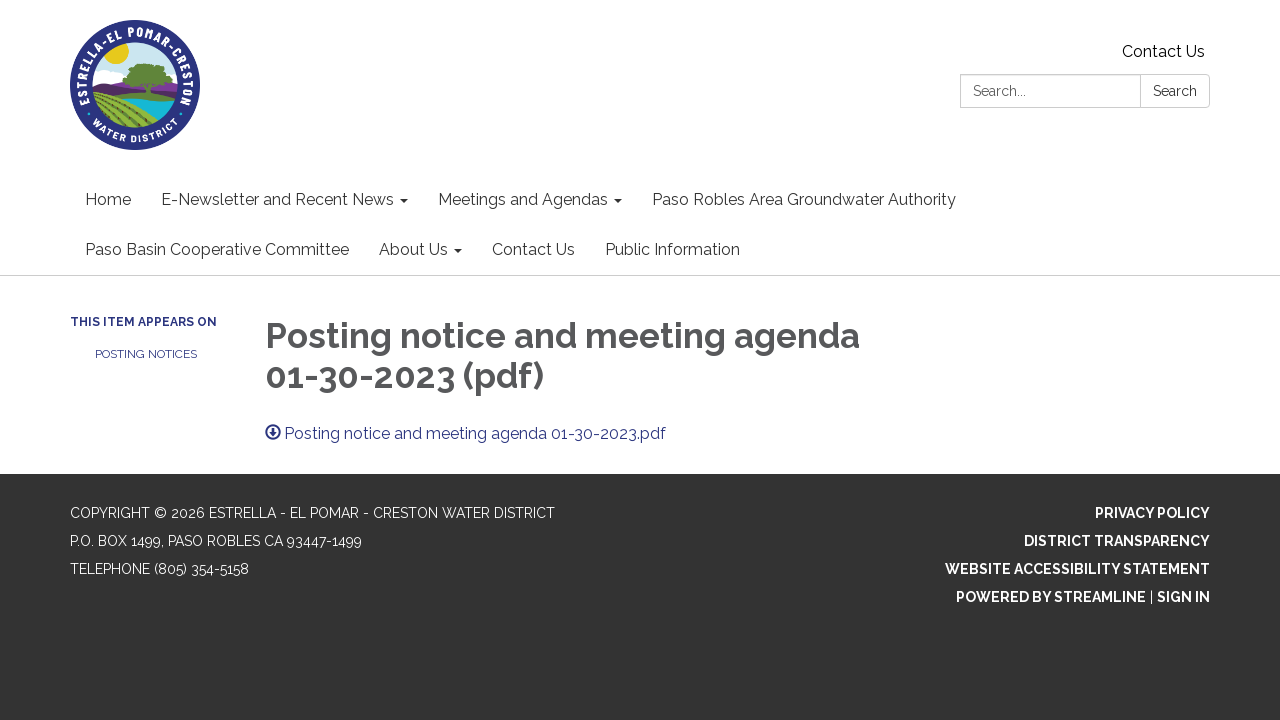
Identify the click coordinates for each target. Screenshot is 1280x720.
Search (1175, 91)
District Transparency (1117, 541)
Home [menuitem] (108, 199)
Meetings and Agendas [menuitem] (523, 199)
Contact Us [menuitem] (533, 249)
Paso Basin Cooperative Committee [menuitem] (217, 249)
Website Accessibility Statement (1077, 569)
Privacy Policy (1152, 513)
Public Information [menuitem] (672, 249)
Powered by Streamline (1051, 597)
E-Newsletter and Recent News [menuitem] (277, 199)
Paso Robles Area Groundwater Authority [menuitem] (804, 199)
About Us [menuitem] (413, 249)
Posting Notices (146, 354)
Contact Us (1163, 51)
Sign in (1183, 597)
